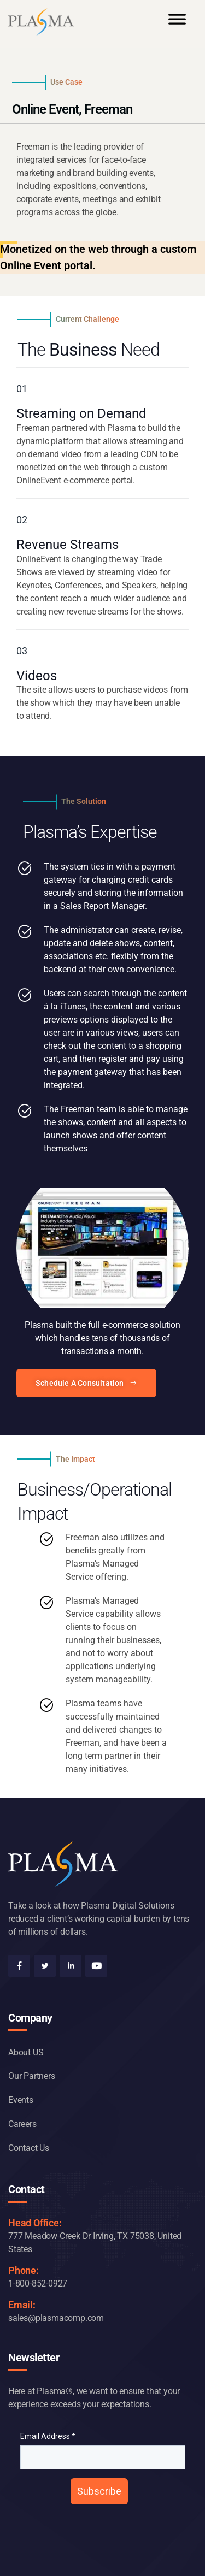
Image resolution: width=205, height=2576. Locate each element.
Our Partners (31, 2076)
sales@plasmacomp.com (56, 2318)
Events (20, 2100)
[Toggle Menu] (177, 24)
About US (25, 2052)
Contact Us (28, 2148)
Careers (22, 2124)
